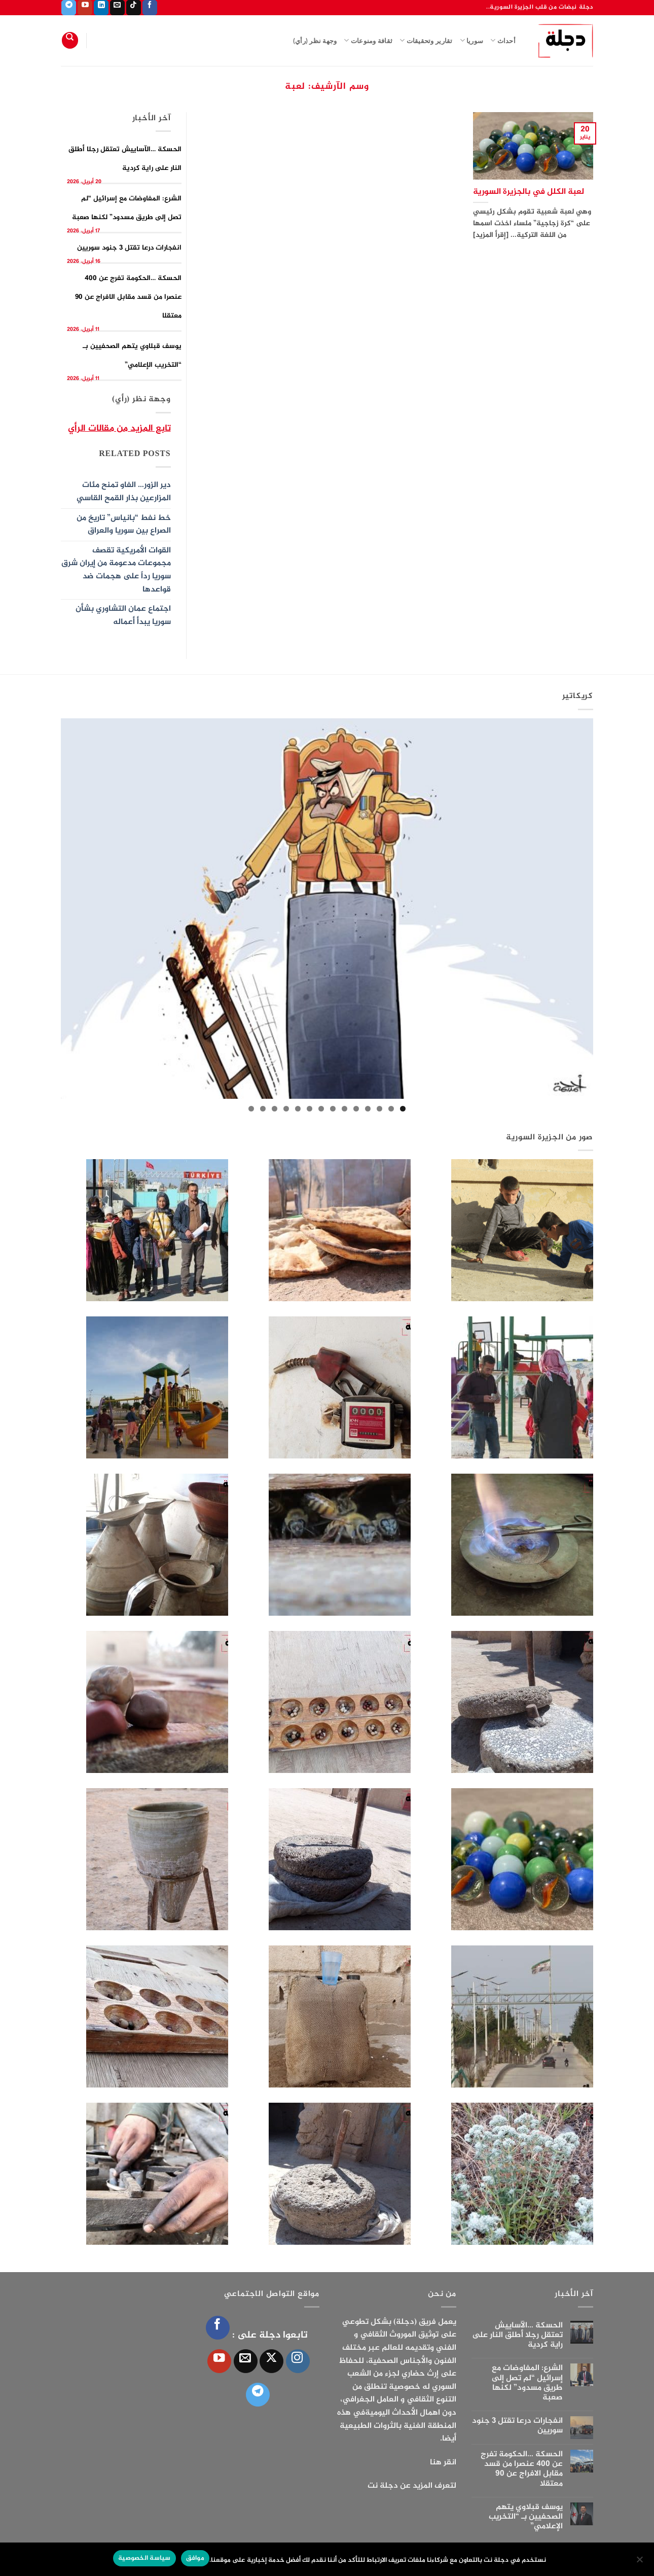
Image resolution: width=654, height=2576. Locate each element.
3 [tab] (379, 1108)
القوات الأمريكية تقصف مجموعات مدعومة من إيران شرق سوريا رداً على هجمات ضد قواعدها (116, 570)
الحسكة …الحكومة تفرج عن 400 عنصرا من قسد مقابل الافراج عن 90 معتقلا (128, 297)
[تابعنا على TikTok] (133, 7)
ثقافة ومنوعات (368, 40)
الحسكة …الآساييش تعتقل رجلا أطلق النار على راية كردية (517, 2335)
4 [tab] (368, 1108)
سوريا (472, 40)
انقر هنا (443, 2462)
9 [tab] (309, 1108)
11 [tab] (286, 1108)
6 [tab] (344, 1108)
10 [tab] (298, 1108)
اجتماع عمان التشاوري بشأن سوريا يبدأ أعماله (123, 615)
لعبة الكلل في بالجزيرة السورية (528, 192)
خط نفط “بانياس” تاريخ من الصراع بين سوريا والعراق (124, 524)
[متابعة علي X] (271, 2361)
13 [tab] (263, 1108)
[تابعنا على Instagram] (298, 2361)
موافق (195, 2558)
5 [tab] (356, 1108)
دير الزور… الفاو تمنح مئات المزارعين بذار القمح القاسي (124, 491)
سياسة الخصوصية (144, 2558)
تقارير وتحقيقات (425, 40)
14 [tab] (251, 1108)
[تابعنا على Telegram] (68, 7)
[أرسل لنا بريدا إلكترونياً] (117, 7)
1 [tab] (403, 1108)
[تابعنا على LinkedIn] (101, 7)
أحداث (503, 40)
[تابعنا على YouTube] (85, 7)
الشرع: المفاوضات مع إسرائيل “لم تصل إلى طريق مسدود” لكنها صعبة (527, 2383)
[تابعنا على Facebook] (149, 7)
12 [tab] (274, 1108)
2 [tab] (391, 1108)
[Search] (70, 40)
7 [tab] (333, 1108)
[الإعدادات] (640, 2562)
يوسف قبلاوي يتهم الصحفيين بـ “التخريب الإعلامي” (526, 2517)
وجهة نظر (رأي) (315, 41)
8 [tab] (321, 1108)
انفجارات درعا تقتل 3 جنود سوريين (129, 248)
